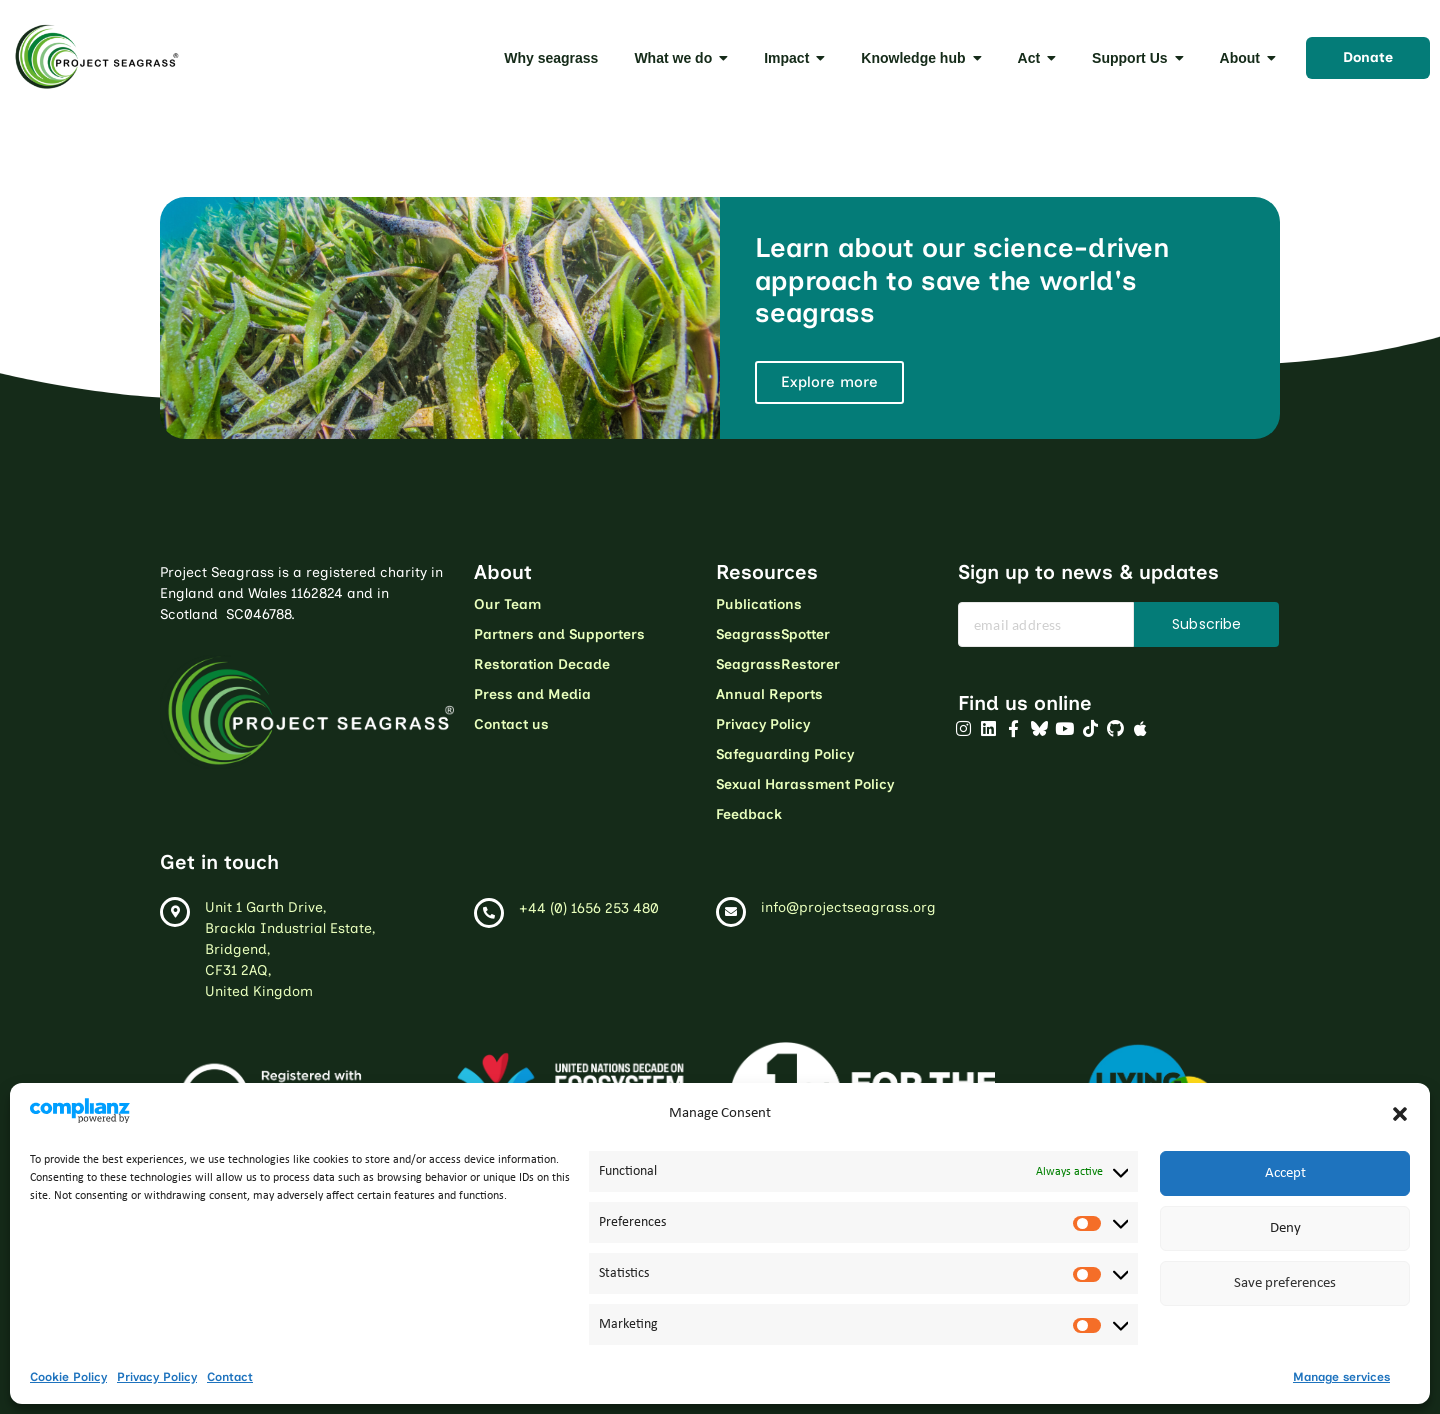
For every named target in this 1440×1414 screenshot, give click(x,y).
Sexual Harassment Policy (805, 784)
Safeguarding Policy (785, 754)
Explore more (829, 382)
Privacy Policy (157, 1377)
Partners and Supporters (559, 634)
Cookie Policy (68, 1377)
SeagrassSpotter (773, 634)
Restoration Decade (542, 664)
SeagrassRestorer (778, 664)
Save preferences (1285, 1283)
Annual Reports (769, 694)
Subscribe (1206, 624)
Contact (230, 1377)
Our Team (507, 604)
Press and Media (532, 694)
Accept (1285, 1173)
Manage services (1341, 1377)
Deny (1285, 1228)
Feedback (749, 814)
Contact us (511, 724)
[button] (1400, 1114)
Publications (759, 604)
